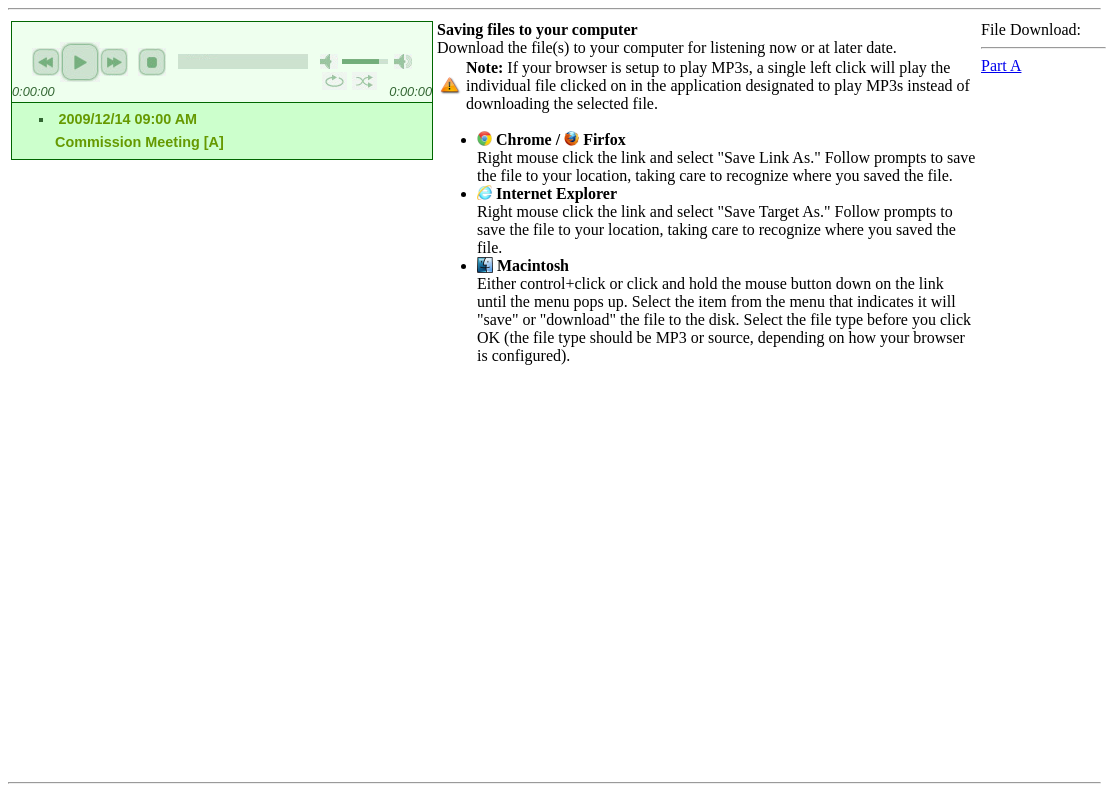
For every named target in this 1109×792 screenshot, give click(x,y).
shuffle (364, 81)
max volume (403, 61)
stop (152, 62)
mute (329, 61)
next (114, 62)
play (80, 62)
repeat (334, 81)
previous (46, 62)
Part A (1001, 65)
